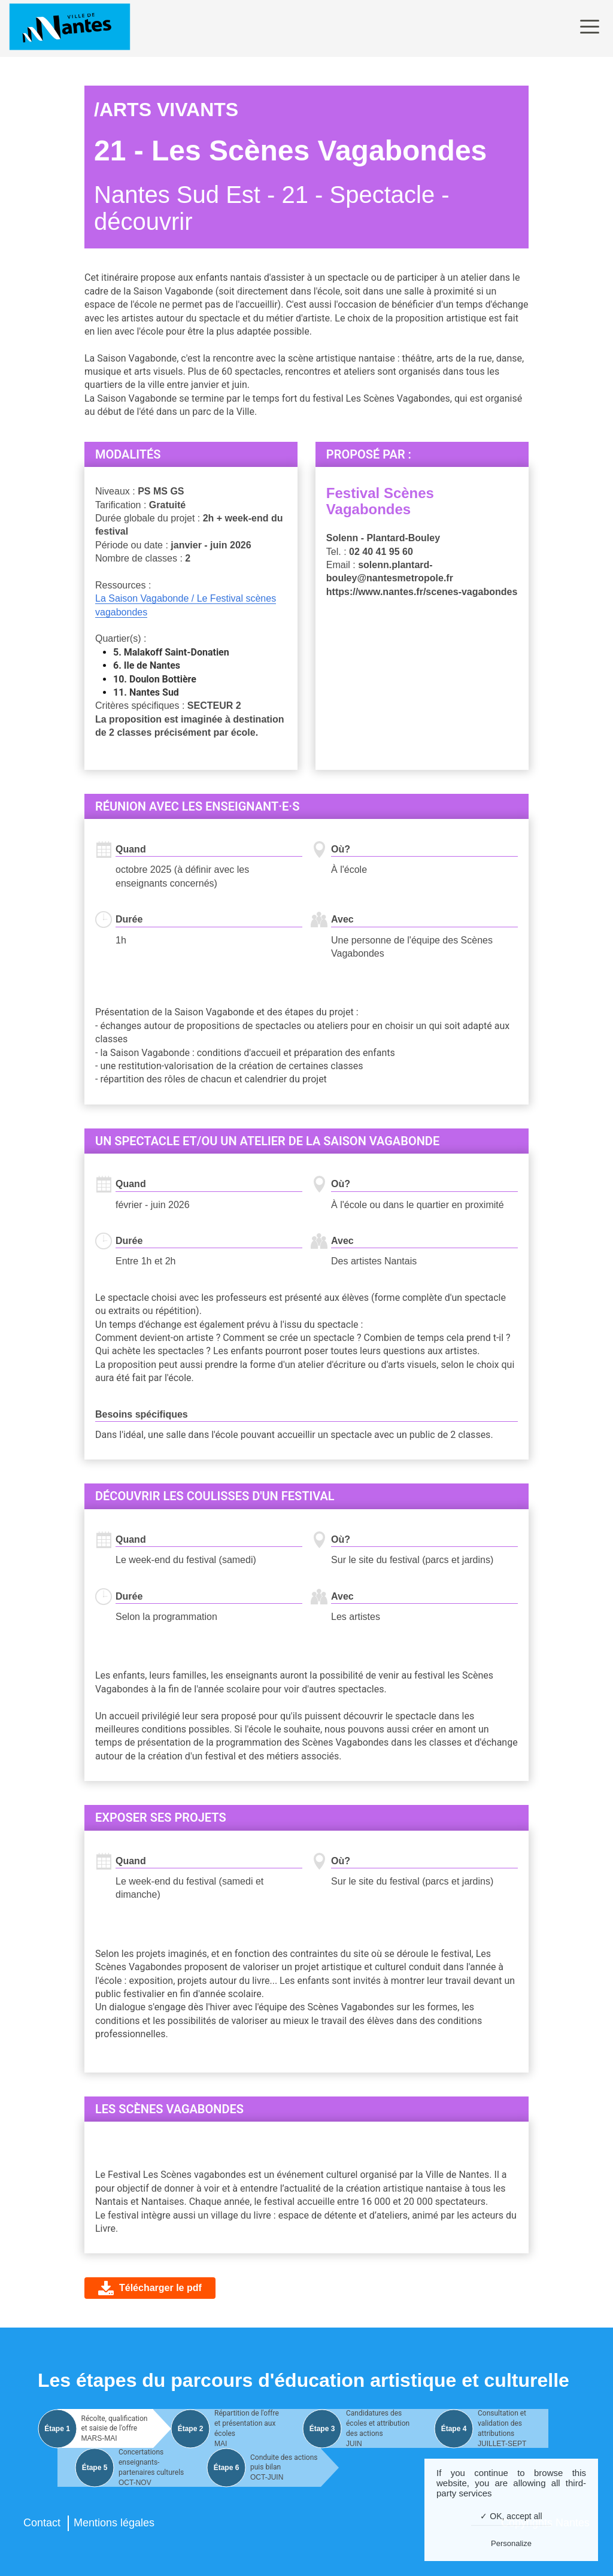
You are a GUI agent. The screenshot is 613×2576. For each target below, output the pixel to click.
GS (177, 491)
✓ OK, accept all (511, 2516)
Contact (41, 2523)
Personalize (511, 2543)
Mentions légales (114, 2523)
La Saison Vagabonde (143, 598)
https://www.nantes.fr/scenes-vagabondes (421, 592)
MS (160, 491)
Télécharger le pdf (160, 2288)
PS (144, 491)
